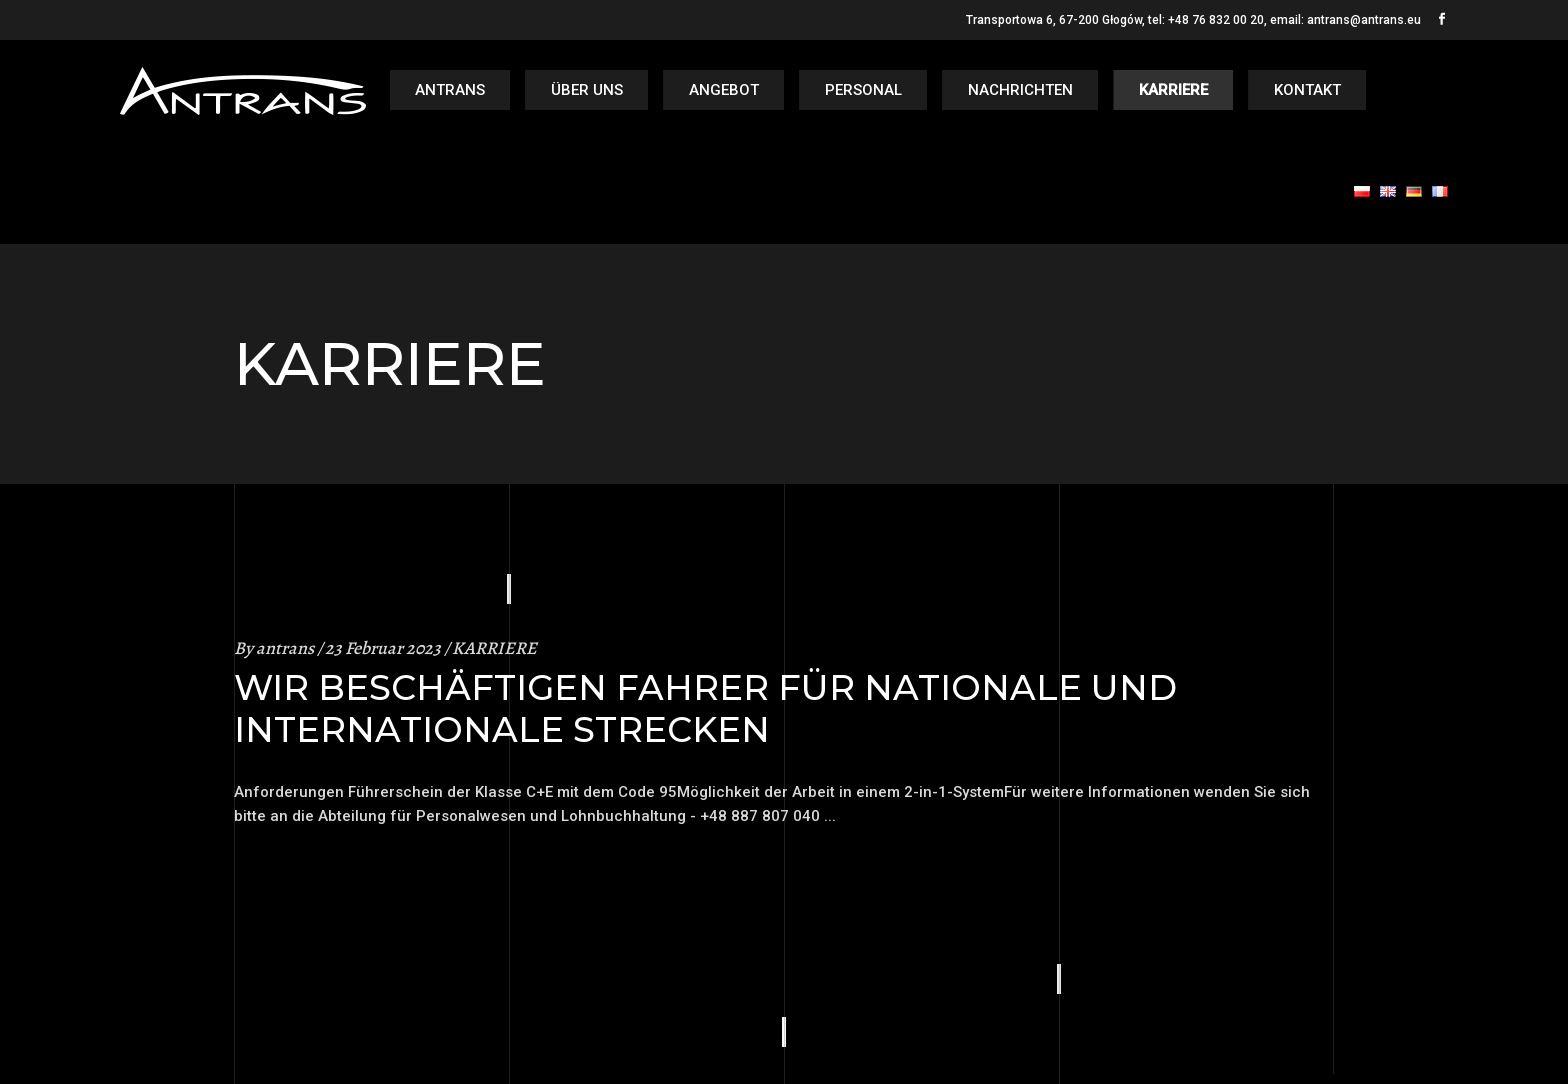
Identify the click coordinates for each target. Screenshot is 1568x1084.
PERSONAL (863, 90)
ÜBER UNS (587, 90)
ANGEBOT (724, 90)
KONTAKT (1307, 90)
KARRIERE (1173, 90)
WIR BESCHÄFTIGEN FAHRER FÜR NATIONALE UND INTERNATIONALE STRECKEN (705, 708)
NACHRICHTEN (1020, 90)
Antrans (450, 90)
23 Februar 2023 (383, 648)
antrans (285, 648)
